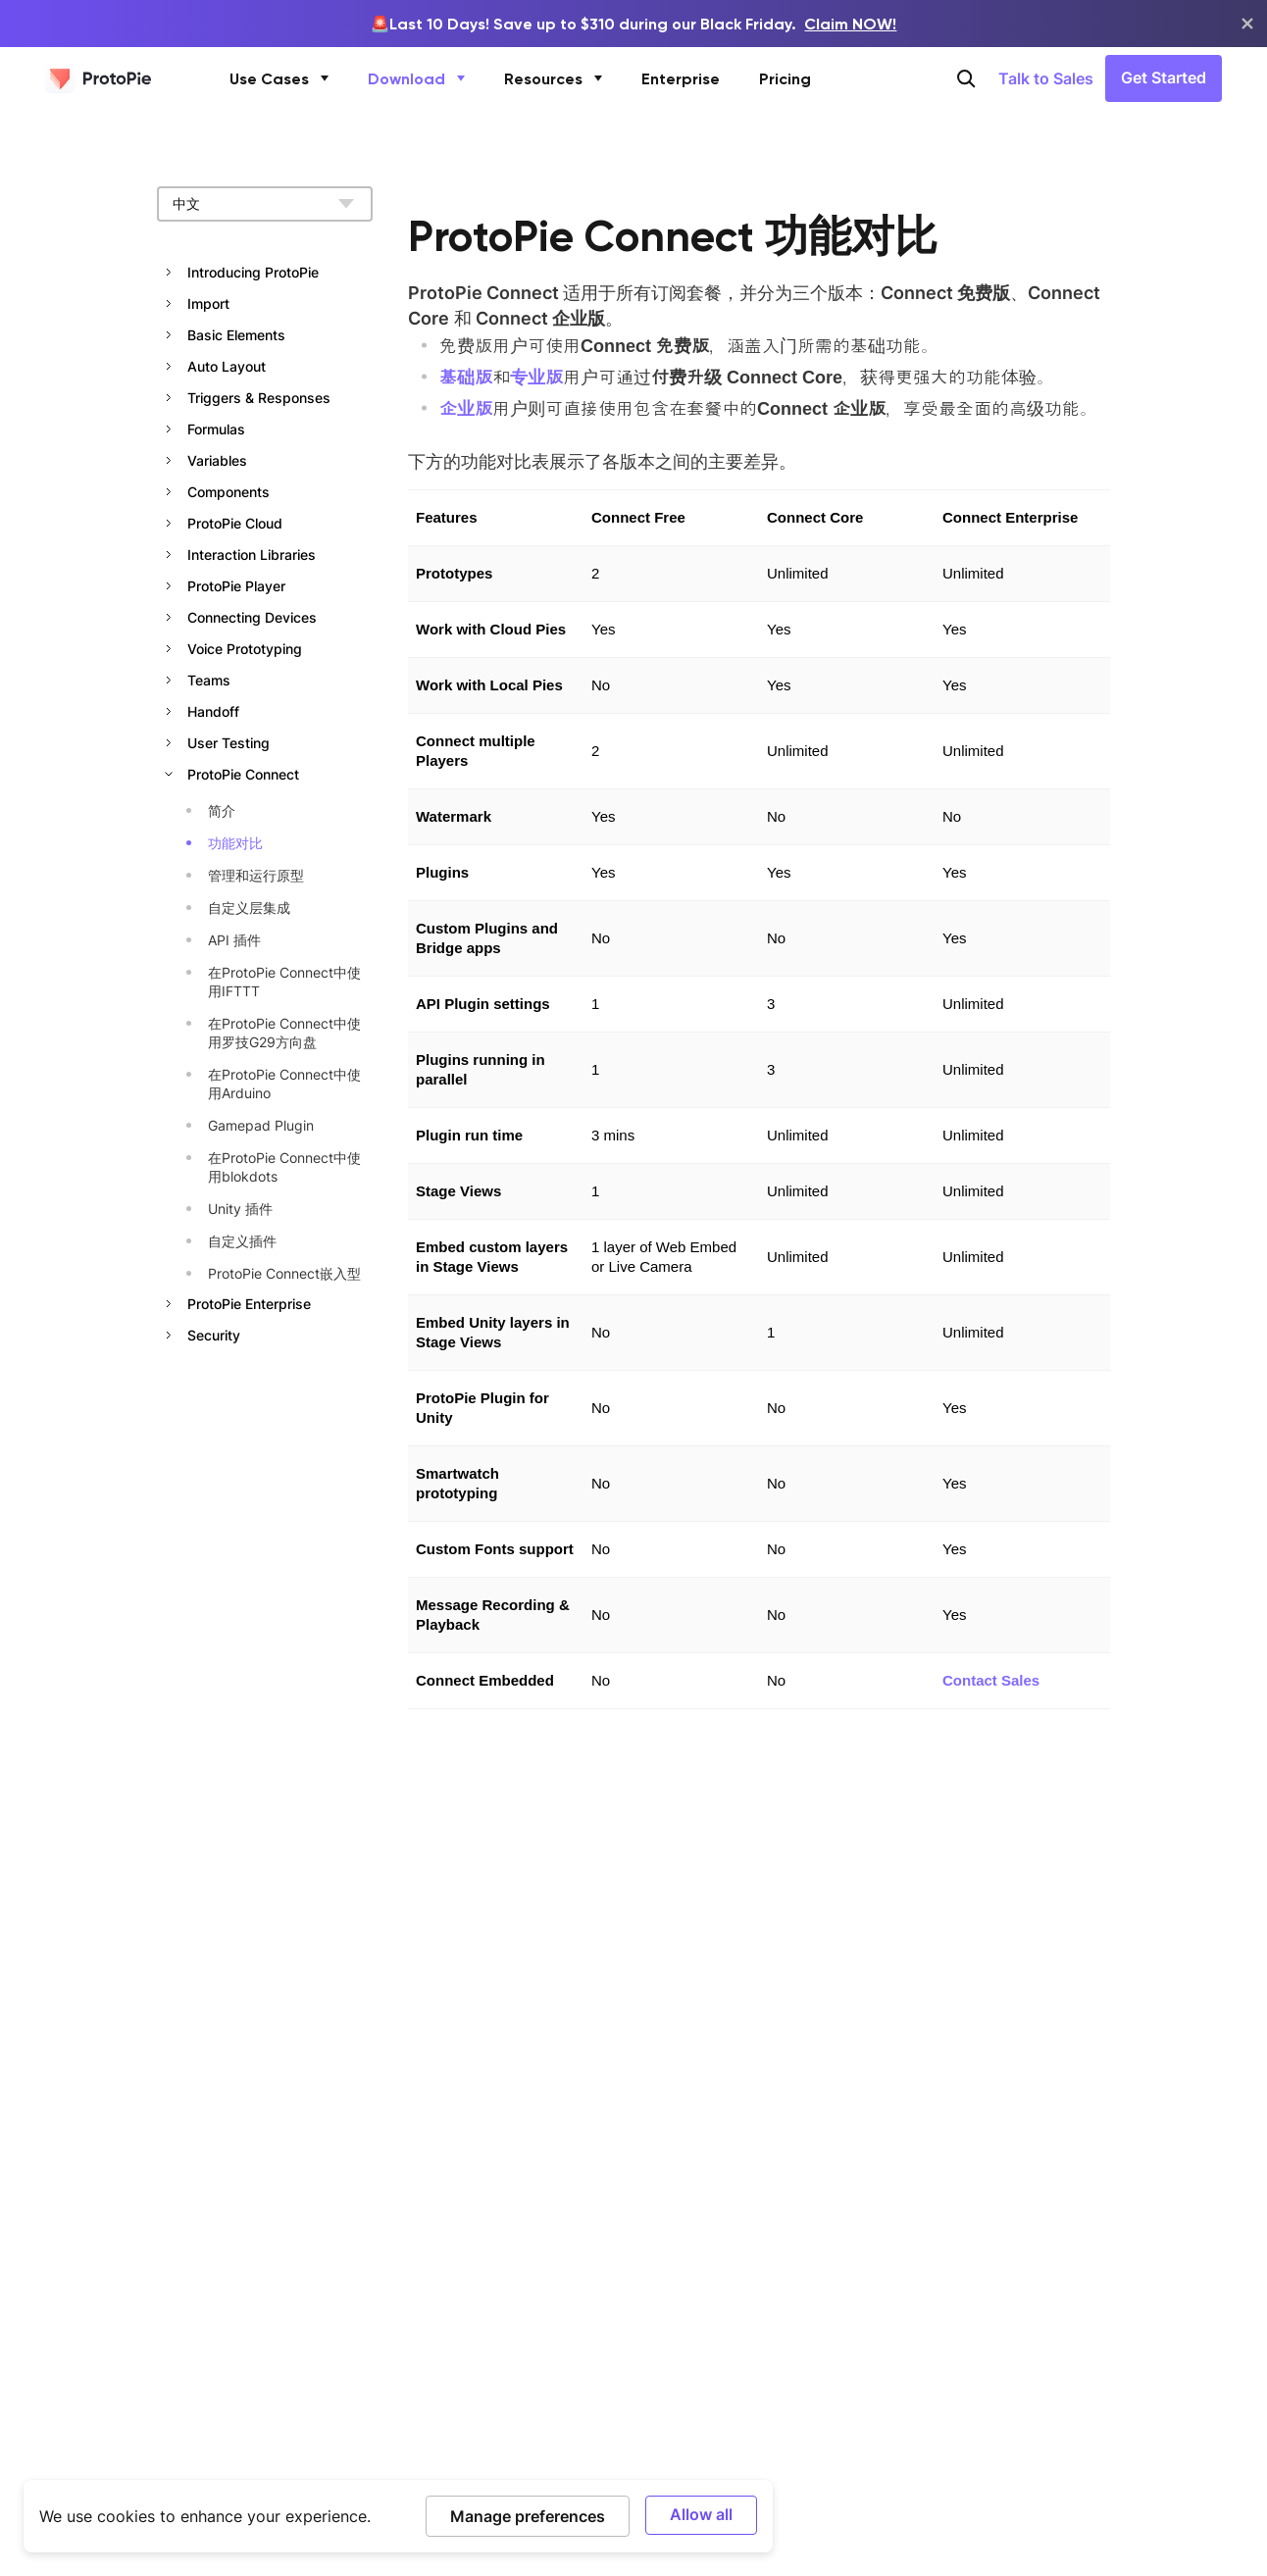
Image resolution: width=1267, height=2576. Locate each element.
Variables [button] (217, 460)
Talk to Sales (1045, 78)
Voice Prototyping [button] (244, 648)
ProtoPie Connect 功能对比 (673, 236)
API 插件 (234, 940)
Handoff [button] (213, 711)
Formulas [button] (216, 429)
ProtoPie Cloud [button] (234, 523)
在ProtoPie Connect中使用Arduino (284, 1083)
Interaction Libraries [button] (251, 554)
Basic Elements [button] (236, 335)
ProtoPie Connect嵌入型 (284, 1273)
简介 (221, 810)
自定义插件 (242, 1241)
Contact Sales (990, 1680)
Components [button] (228, 491)
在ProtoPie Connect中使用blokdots (284, 1167)
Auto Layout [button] (226, 366)
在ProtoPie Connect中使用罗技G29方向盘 (284, 1032)
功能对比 (235, 842)
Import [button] (208, 303)
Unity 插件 (240, 1208)
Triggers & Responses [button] (258, 397)
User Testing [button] (228, 742)
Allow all (701, 2513)
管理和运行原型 (256, 875)
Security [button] (213, 1335)
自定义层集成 (249, 907)
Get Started (1163, 77)
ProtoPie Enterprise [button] (249, 1303)
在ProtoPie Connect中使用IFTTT (284, 981)
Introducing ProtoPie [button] (253, 272)
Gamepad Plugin (261, 1125)
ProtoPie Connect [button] (243, 774)
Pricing (785, 78)
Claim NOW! (850, 23)
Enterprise (680, 78)
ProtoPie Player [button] (236, 586)
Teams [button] (208, 680)
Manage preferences (527, 2515)
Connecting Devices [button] (252, 617)
